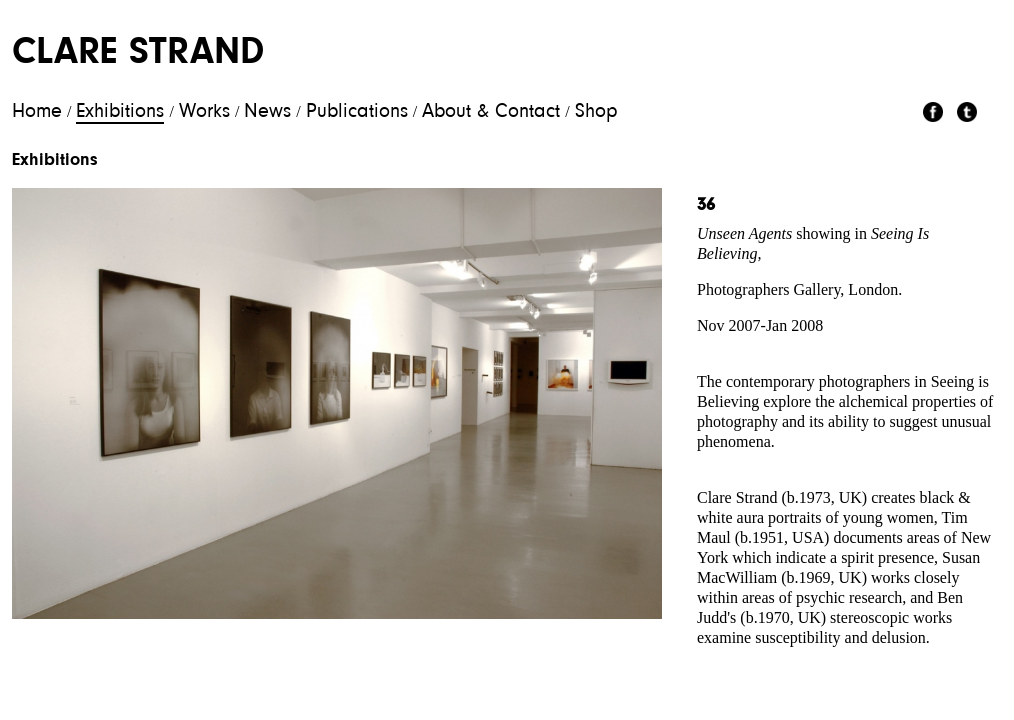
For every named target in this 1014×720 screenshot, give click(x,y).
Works (204, 112)
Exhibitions (120, 112)
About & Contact (491, 112)
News (267, 112)
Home (37, 112)
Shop (596, 112)
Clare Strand (138, 54)
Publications (357, 112)
